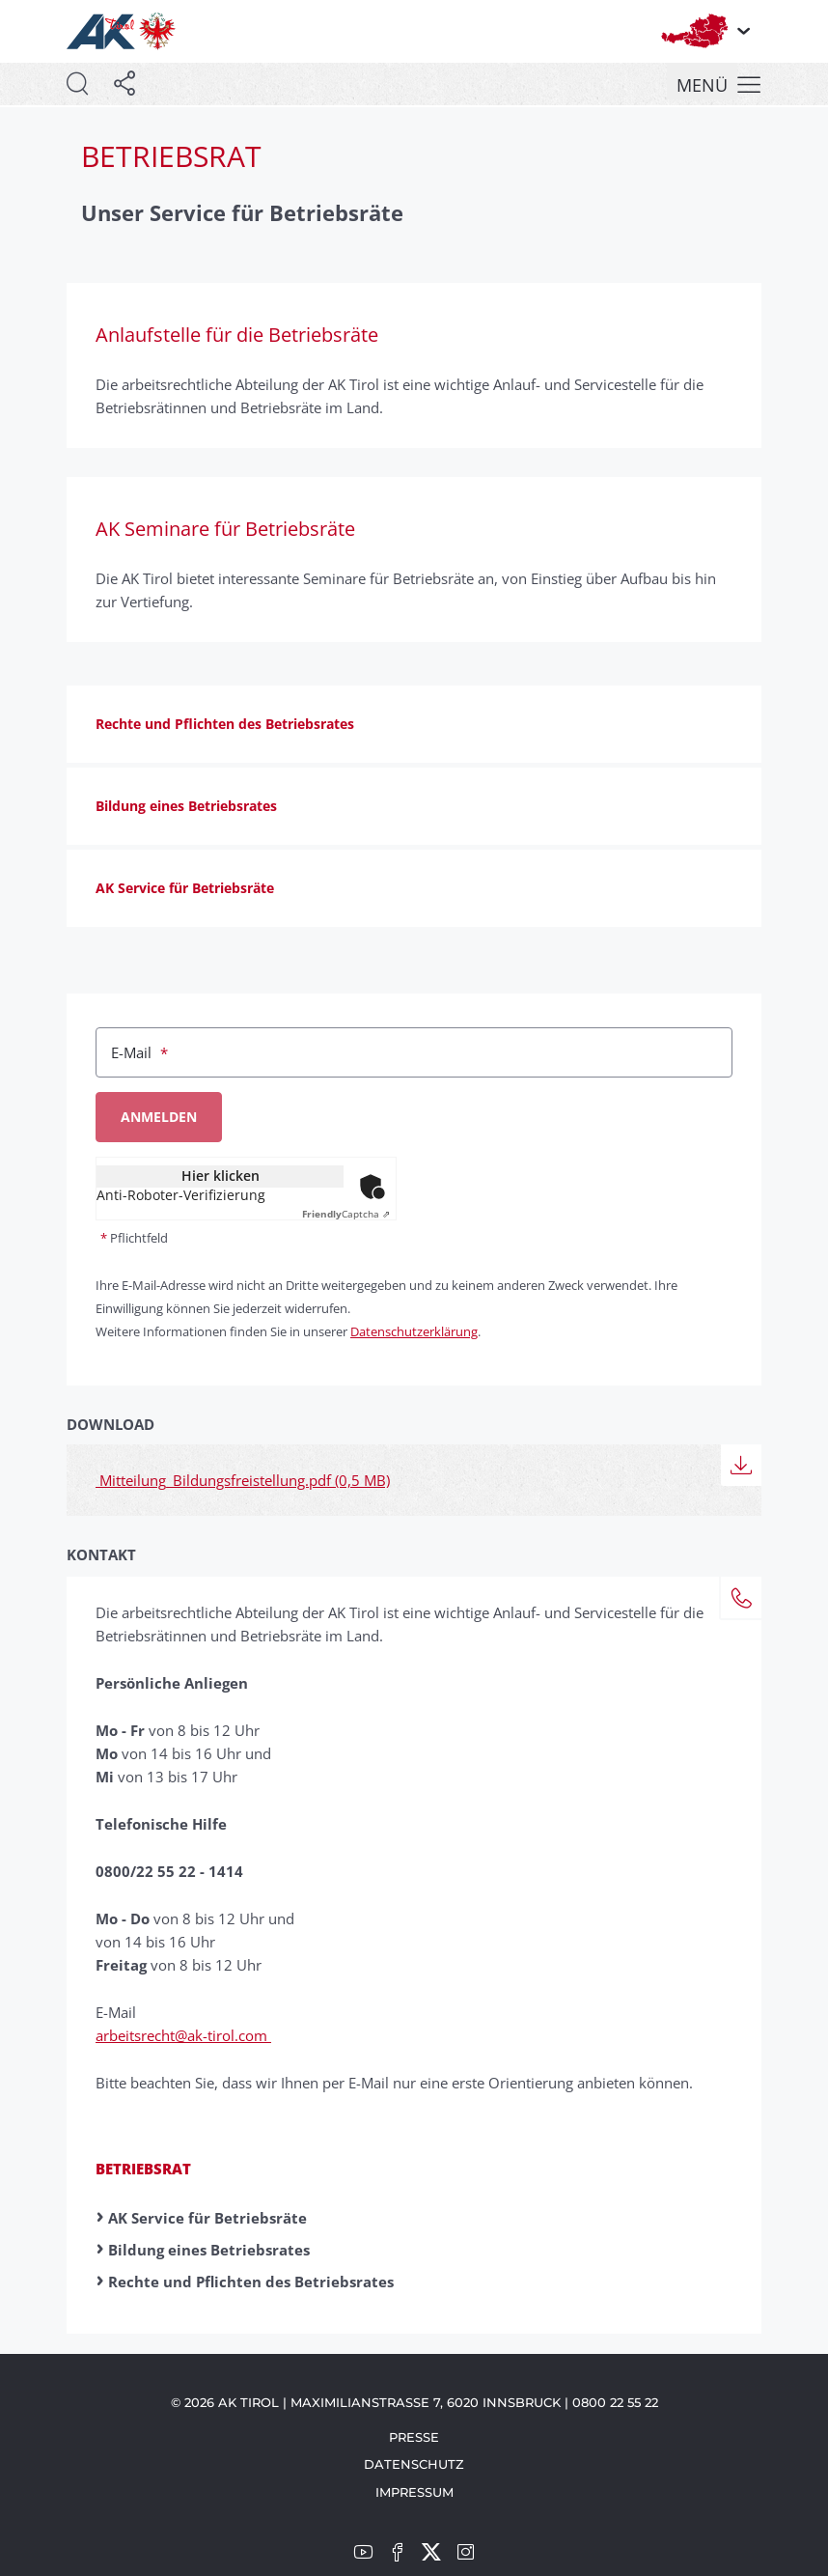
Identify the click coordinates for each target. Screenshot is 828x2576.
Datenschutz (414, 2464)
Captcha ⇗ (346, 1213)
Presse (414, 2437)
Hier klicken (220, 1175)
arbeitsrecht (135, 2035)
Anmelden (159, 1116)
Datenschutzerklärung (414, 1331)
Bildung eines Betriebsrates (209, 2249)
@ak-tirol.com (223, 2035)
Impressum (414, 2492)
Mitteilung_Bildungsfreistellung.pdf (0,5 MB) (243, 1480)
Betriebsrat (143, 2168)
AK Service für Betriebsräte (207, 2217)
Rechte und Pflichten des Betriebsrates (251, 2281)
